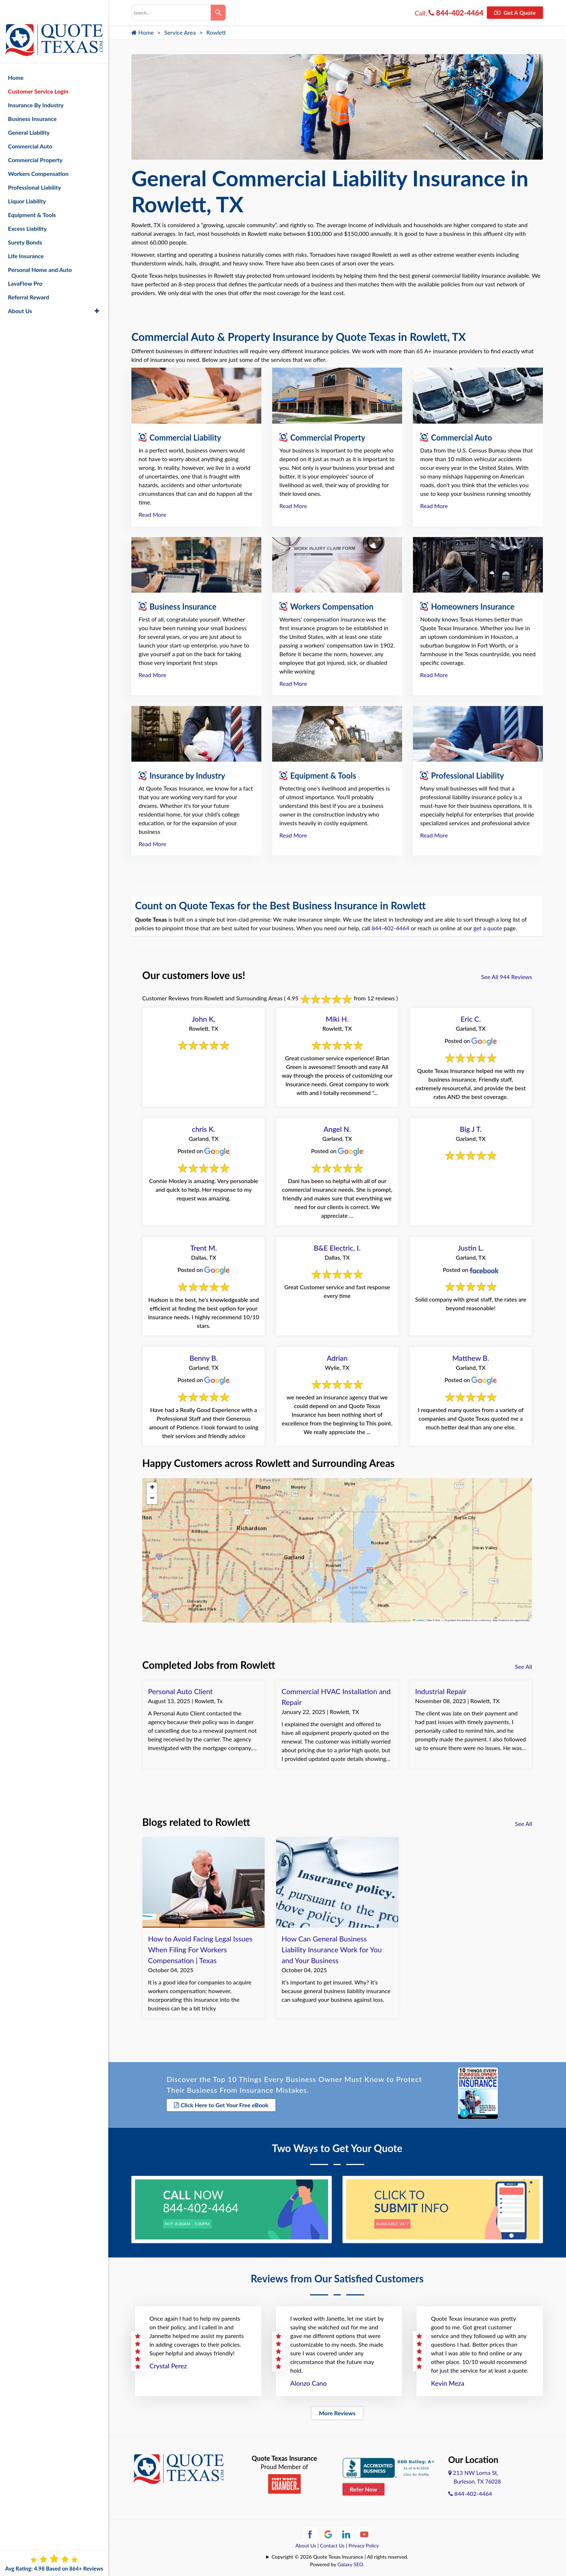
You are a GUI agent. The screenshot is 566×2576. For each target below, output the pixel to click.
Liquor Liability (27, 182)
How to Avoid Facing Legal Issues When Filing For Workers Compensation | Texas (200, 1949)
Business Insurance (32, 99)
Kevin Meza (447, 2380)
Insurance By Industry (36, 86)
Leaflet (418, 1620)
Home (142, 32)
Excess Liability (27, 209)
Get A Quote (515, 12)
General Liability (29, 113)
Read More (152, 514)
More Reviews (337, 2410)
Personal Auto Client (180, 1691)
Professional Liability (34, 168)
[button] (152, 1487)
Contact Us (332, 2543)
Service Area (180, 32)
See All (523, 1666)
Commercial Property (35, 141)
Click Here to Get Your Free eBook (221, 2104)
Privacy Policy (363, 2543)
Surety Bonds (25, 223)
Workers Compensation (38, 154)
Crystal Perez (168, 2363)
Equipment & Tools (32, 195)
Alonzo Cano (308, 2380)
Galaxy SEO (350, 2561)
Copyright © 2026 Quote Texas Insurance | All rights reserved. (339, 2554)
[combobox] (171, 13)
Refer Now (363, 2485)
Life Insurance (26, 237)
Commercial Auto (30, 127)
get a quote (488, 928)
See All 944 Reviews (506, 976)
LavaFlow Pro (25, 264)
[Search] (218, 13)
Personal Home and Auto (40, 250)
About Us (305, 2543)
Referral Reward (28, 278)
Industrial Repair (440, 1691)
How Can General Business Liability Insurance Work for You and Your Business (332, 1949)
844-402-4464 (455, 12)
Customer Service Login (38, 72)
